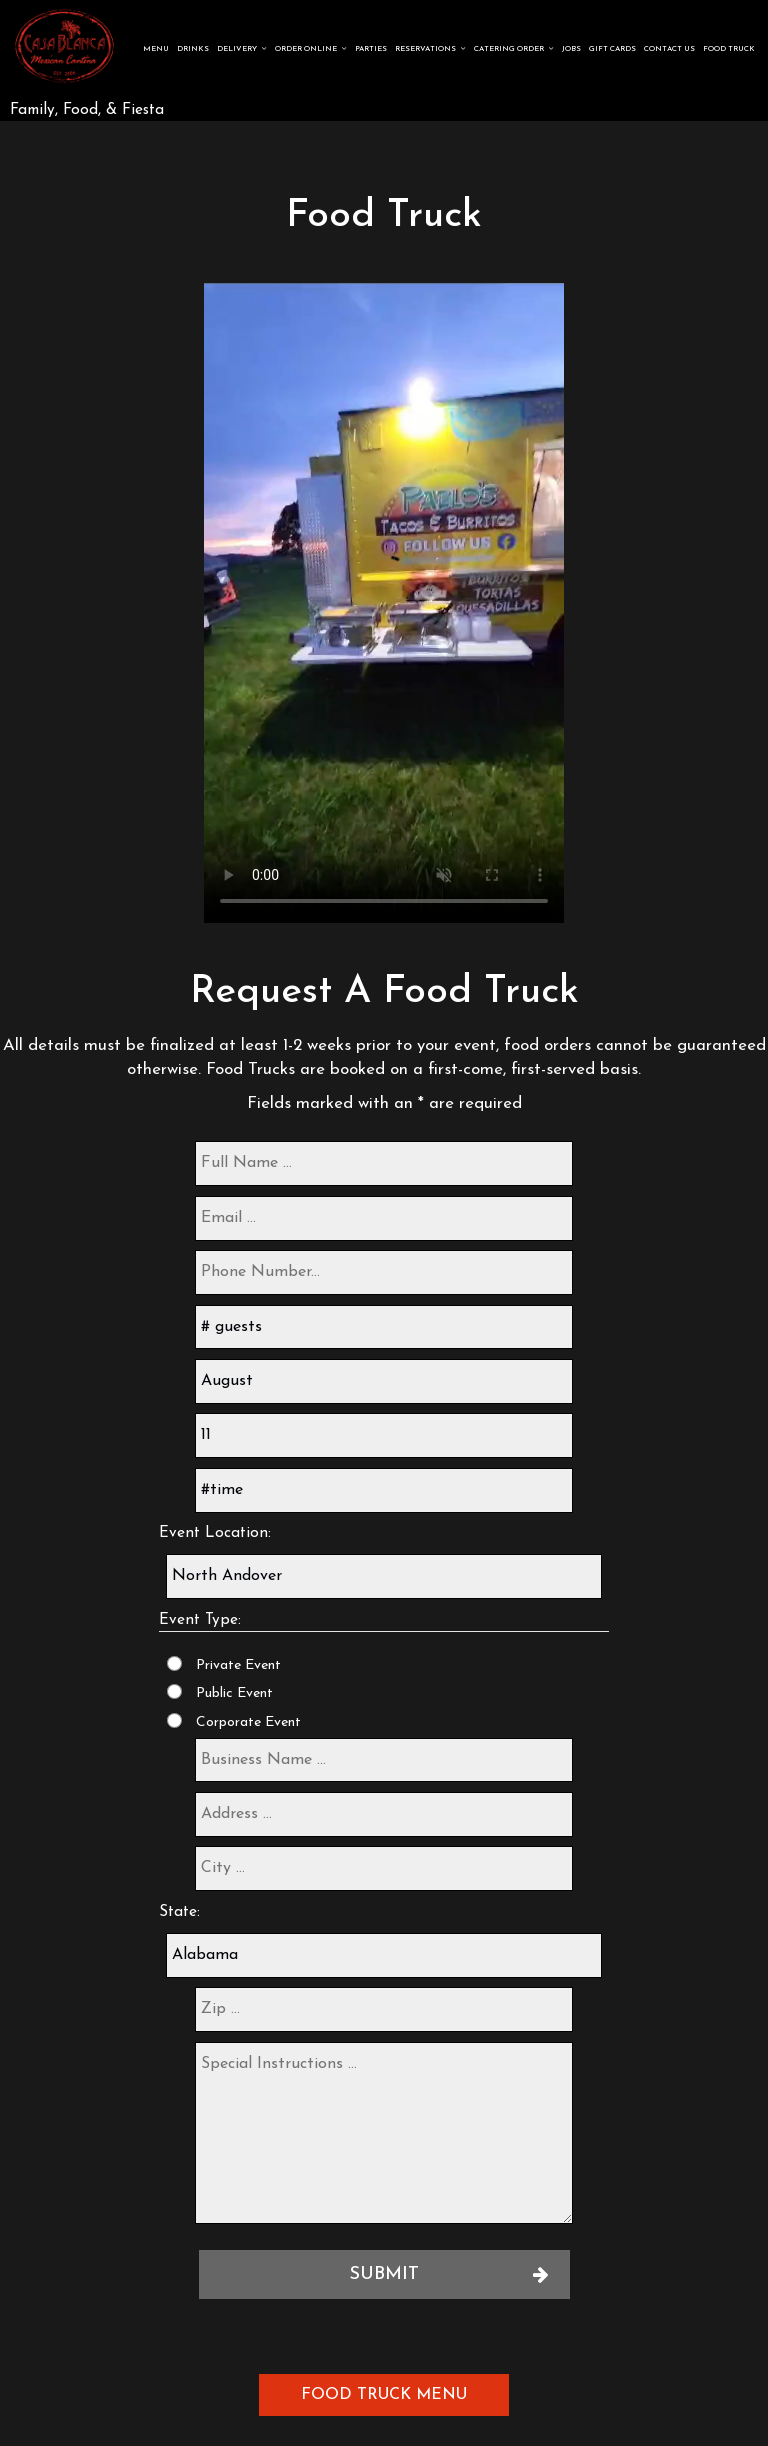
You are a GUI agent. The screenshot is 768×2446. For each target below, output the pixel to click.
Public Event (234, 1693)
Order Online (310, 50)
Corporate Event (248, 1722)
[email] (384, 1218)
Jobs (570, 50)
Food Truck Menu (384, 2395)
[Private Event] (174, 1663)
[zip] (384, 2009)
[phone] (384, 1272)
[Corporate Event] (174, 1720)
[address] (384, 1814)
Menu (155, 50)
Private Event (238, 1665)
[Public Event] (174, 1691)
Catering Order (513, 50)
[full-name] (384, 1163)
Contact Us (668, 50)
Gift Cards (611, 50)
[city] (384, 1868)
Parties (370, 50)
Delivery (241, 50)
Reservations (429, 50)
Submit (384, 2274)
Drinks (192, 50)
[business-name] (384, 1760)
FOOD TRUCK (728, 50)
